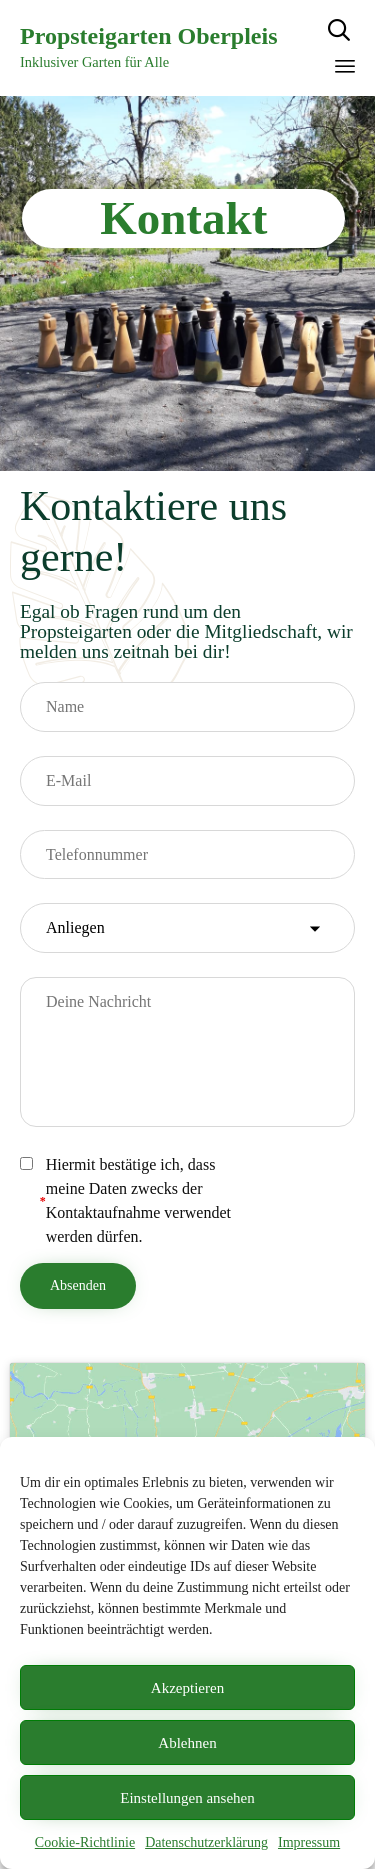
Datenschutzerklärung (206, 1842)
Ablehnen (187, 1743)
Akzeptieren (187, 1688)
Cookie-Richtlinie (85, 1842)
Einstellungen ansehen (187, 1798)
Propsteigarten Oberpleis (149, 36)
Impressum (309, 1842)
